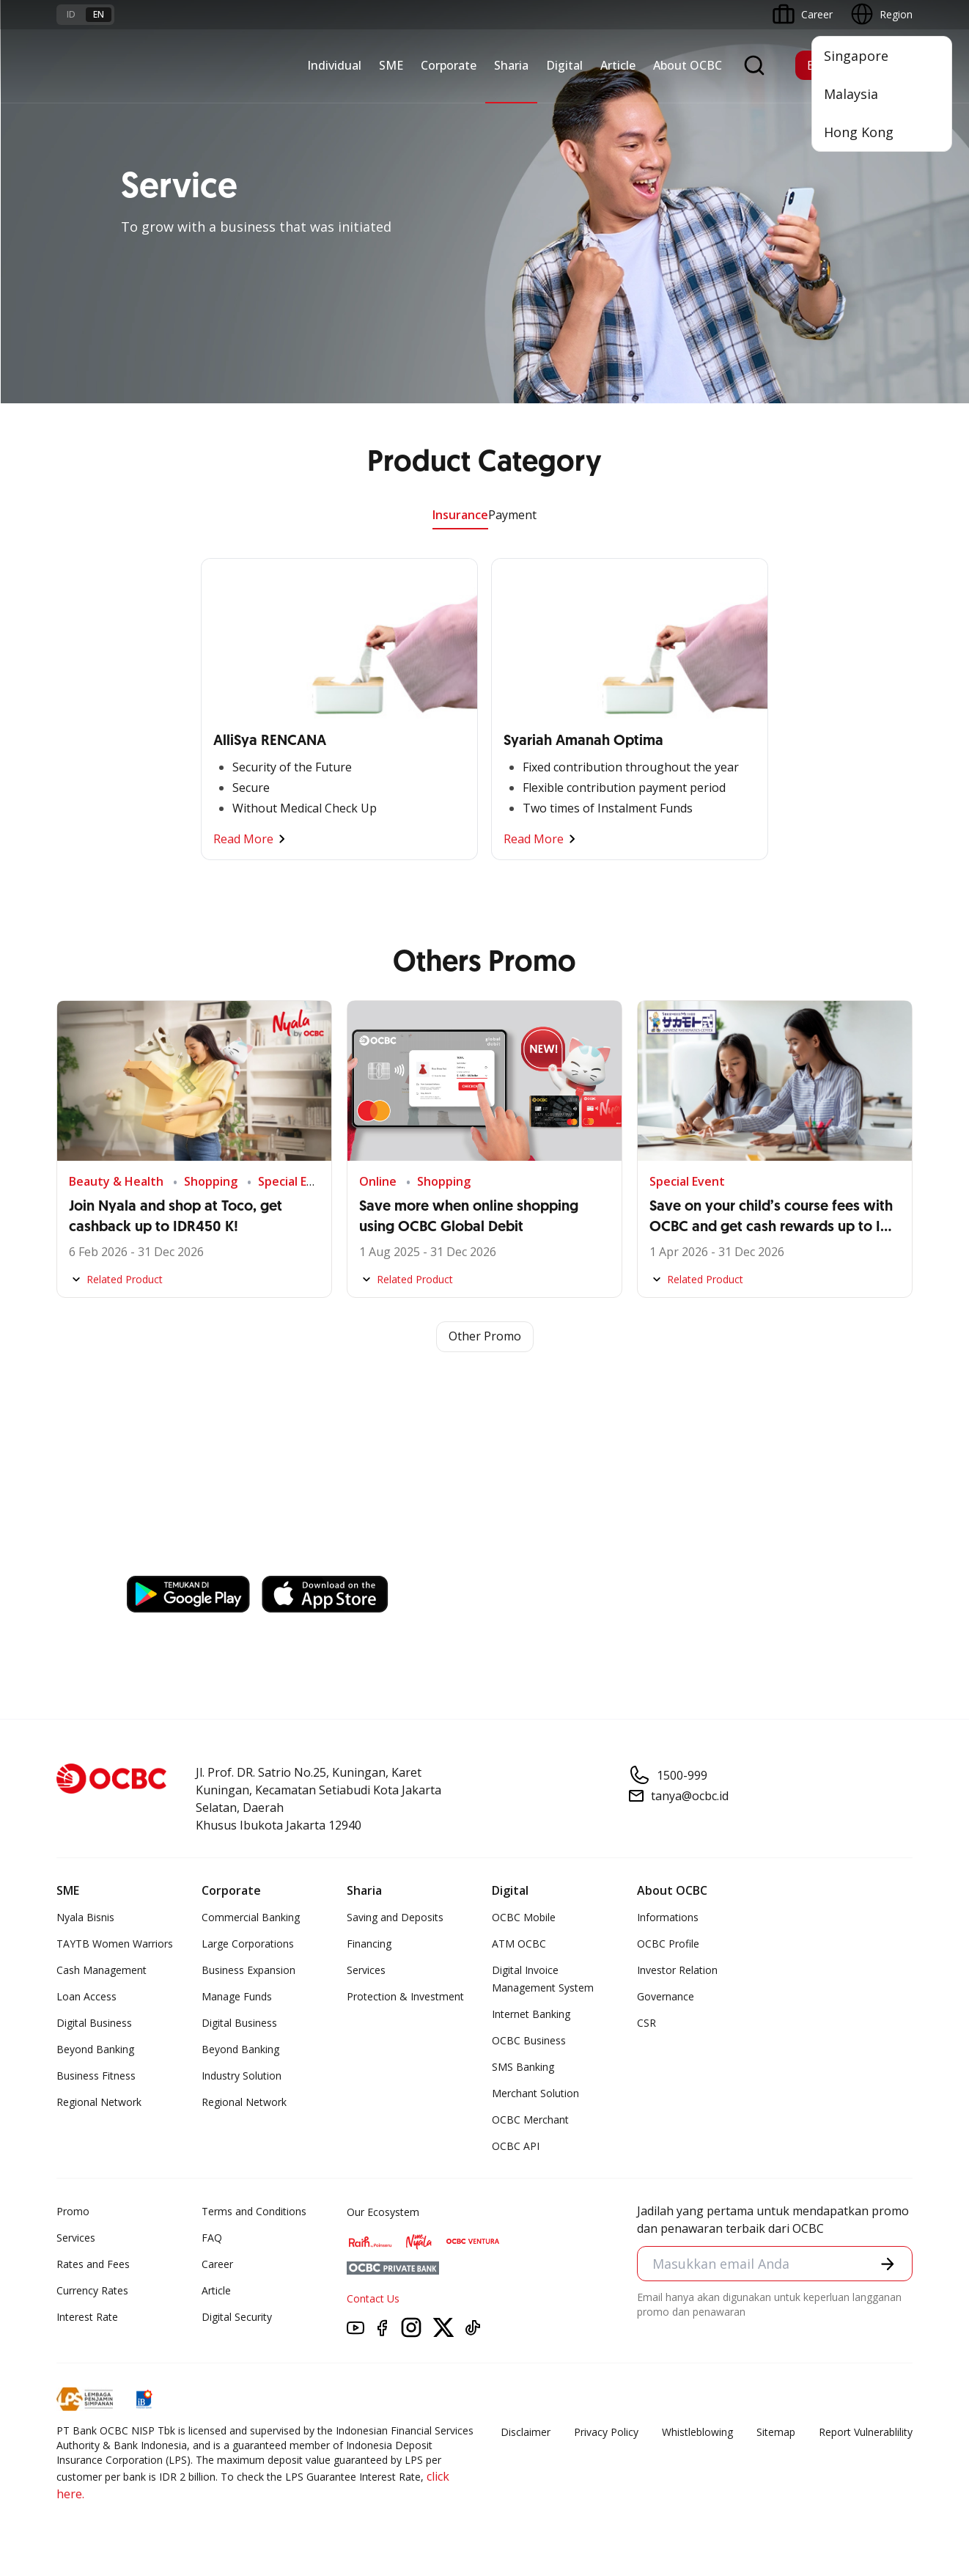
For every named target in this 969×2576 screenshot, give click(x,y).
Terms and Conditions (254, 2211)
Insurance (460, 515)
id (71, 14)
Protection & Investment (405, 1996)
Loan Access (86, 1996)
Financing (369, 1944)
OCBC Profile (668, 1944)
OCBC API (515, 2146)
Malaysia (851, 94)
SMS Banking (523, 2067)
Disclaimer (525, 2432)
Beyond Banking (95, 2049)
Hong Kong (859, 132)
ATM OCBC (519, 1944)
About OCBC (687, 65)
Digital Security (237, 2317)
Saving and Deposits (395, 1917)
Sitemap (775, 2432)
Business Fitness (96, 2076)
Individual (334, 65)
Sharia (511, 65)
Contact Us (373, 2298)
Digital (564, 65)
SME (391, 65)
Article (617, 65)
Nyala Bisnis (85, 1917)
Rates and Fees (93, 2264)
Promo (72, 2211)
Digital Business (94, 2023)
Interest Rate (87, 2317)
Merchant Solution (535, 2093)
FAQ (212, 2238)
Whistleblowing (697, 2432)
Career (217, 2264)
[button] (887, 2263)
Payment (512, 515)
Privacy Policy (606, 2432)
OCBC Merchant (530, 2120)
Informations (668, 1917)
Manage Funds (237, 1996)
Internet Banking (531, 2014)
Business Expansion (248, 1970)
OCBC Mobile (524, 1917)
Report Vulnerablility (866, 2432)
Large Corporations (248, 1944)
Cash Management (101, 1970)
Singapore (856, 56)
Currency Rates (92, 2290)
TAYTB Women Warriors (114, 1944)
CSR (646, 2023)
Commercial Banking (251, 1917)
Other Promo (485, 1337)
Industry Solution (241, 2076)
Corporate (448, 65)
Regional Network (98, 2102)
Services (366, 1970)
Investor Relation (677, 1970)
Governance (665, 1996)
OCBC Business (529, 2040)
